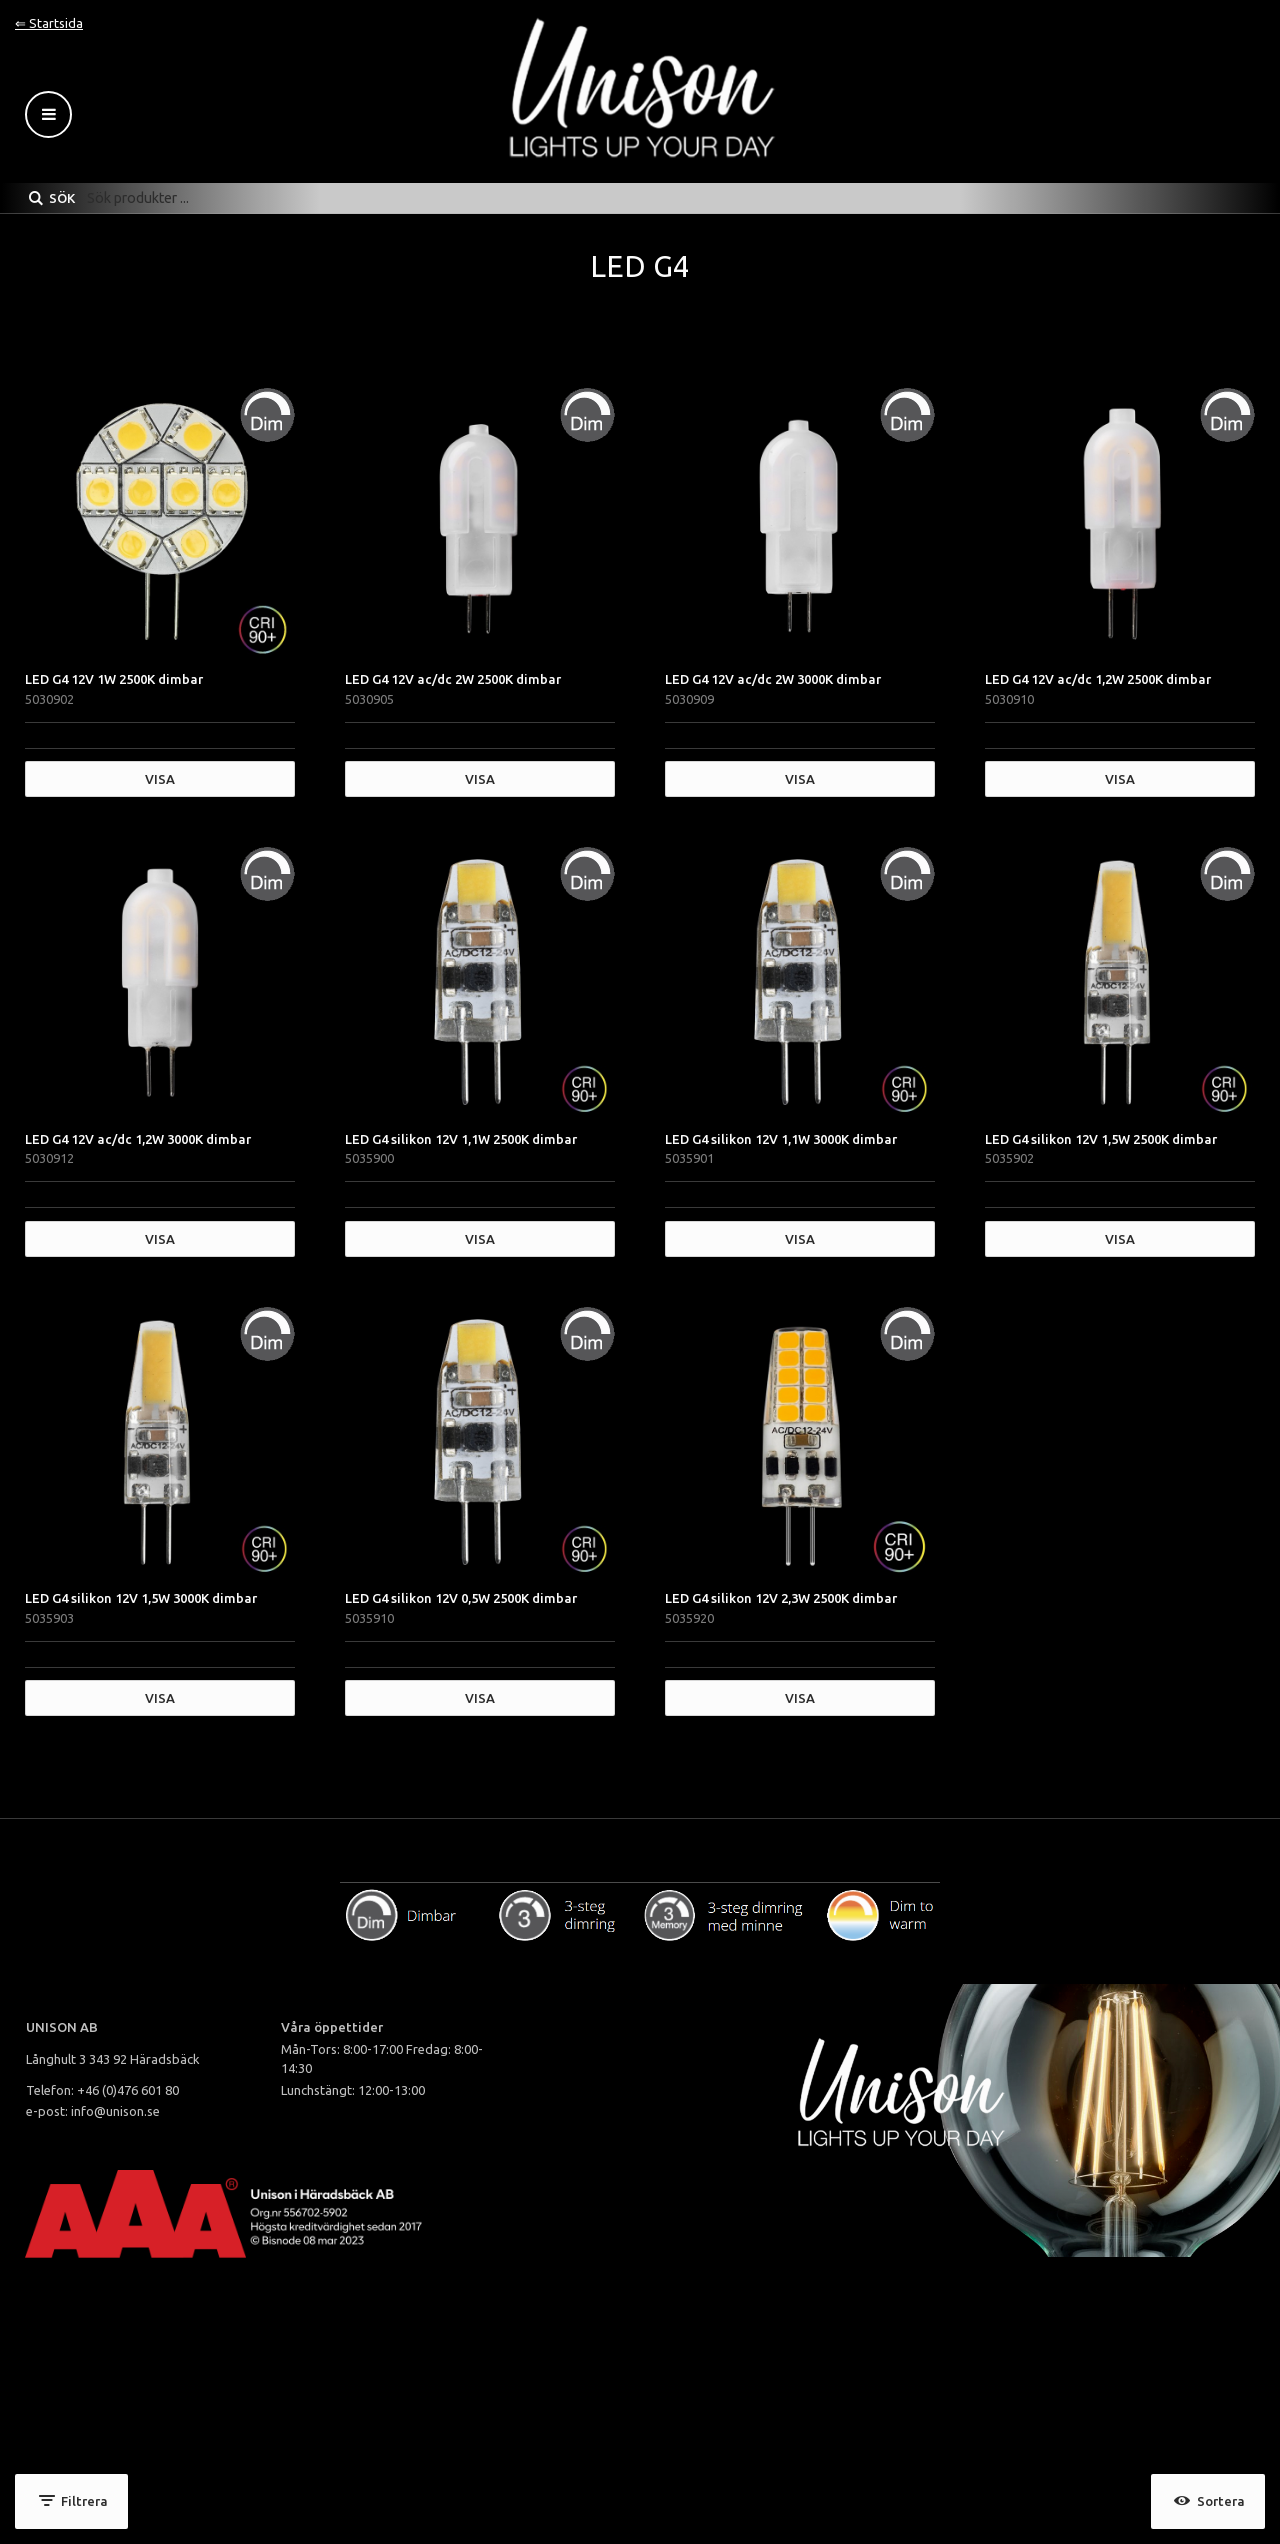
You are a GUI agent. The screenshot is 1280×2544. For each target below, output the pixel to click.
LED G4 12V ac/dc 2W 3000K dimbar (773, 679)
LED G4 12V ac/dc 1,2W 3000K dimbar (138, 1139)
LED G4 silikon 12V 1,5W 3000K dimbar (141, 1598)
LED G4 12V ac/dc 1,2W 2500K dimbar (1098, 679)
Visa (160, 779)
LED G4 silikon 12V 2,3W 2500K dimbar (781, 1598)
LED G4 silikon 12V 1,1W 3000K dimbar (781, 1139)
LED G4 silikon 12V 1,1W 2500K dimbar (461, 1139)
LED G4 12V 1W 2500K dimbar (114, 679)
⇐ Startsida (49, 23)
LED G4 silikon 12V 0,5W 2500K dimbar (461, 1598)
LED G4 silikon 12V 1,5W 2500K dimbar (1101, 1139)
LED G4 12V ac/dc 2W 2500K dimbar (453, 679)
